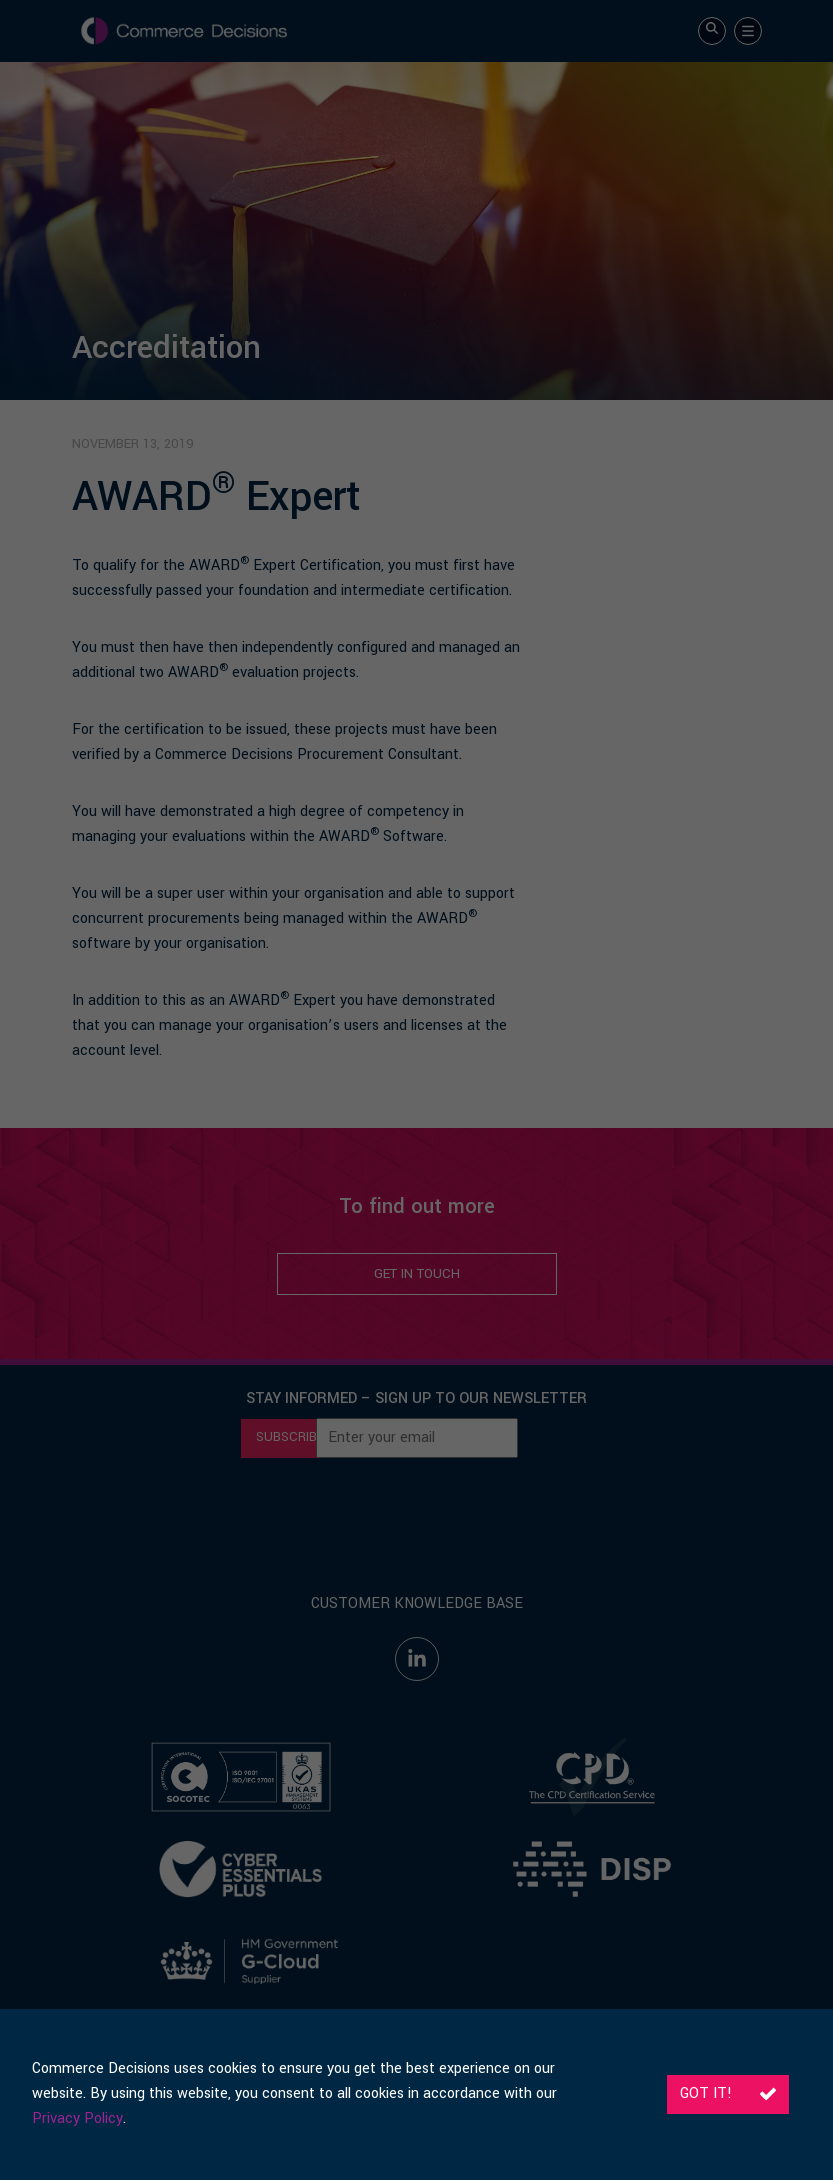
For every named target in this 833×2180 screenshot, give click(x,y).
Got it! (728, 2093)
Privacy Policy (77, 2118)
